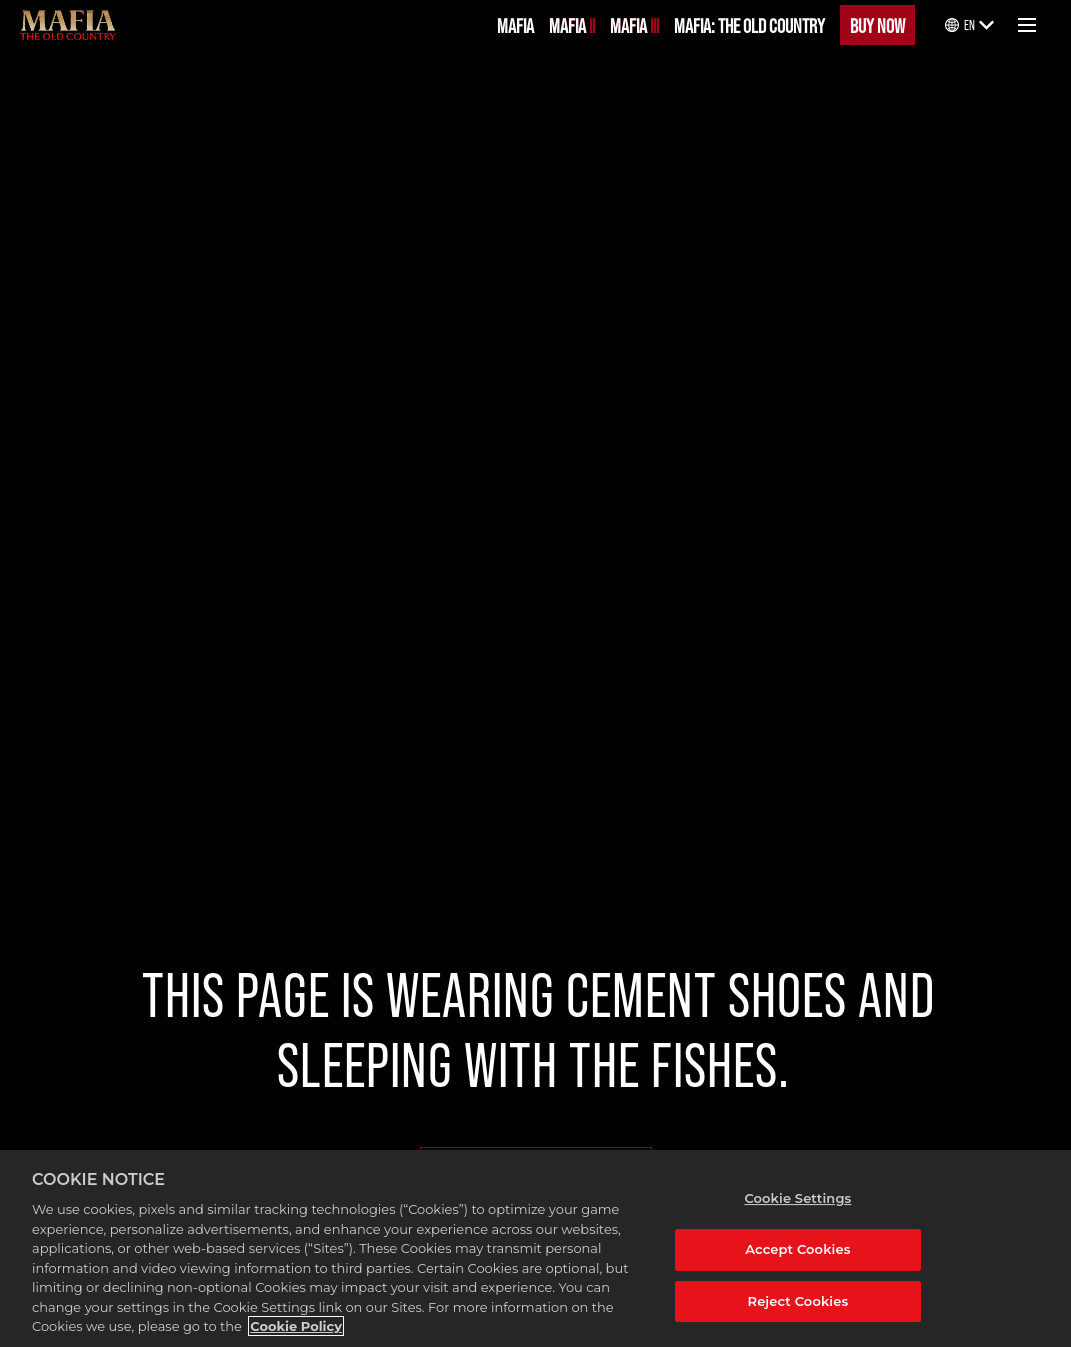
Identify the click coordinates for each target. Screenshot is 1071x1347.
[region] (535, 1248)
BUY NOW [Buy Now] (877, 25)
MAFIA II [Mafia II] (572, 25)
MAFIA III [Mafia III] (634, 25)
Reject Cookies (798, 1301)
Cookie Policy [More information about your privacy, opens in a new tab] (296, 1326)
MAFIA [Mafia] (515, 25)
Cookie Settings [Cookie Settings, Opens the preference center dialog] (797, 1198)
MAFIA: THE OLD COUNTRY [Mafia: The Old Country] (749, 25)
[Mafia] (68, 25)
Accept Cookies (797, 1249)
